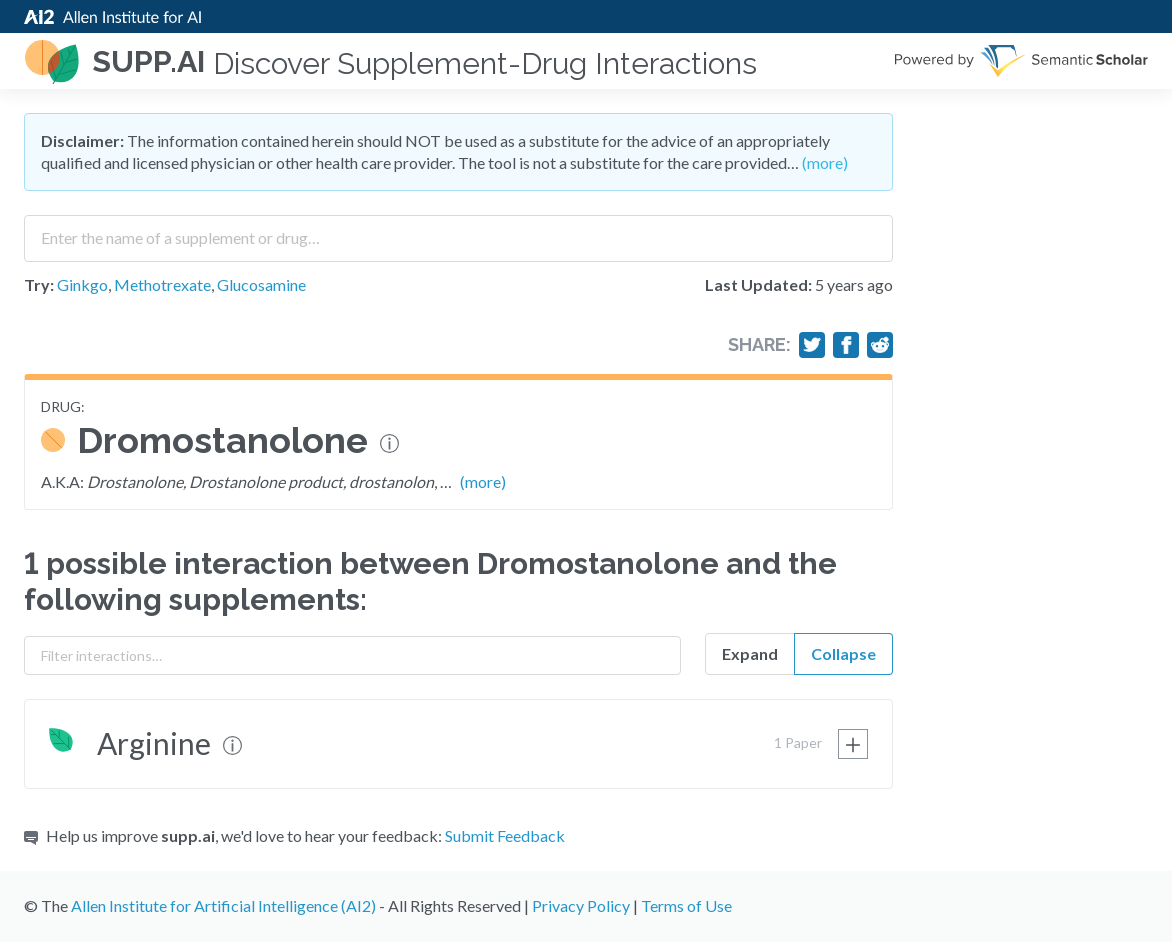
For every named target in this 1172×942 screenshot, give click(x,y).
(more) (825, 162)
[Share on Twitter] (812, 345)
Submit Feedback (505, 835)
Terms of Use (686, 905)
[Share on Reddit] (880, 345)
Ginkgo (82, 284)
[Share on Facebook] (846, 345)
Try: (39, 284)
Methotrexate (162, 284)
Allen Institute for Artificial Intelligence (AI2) (223, 905)
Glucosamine (261, 284)
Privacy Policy (581, 905)
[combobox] (458, 231)
